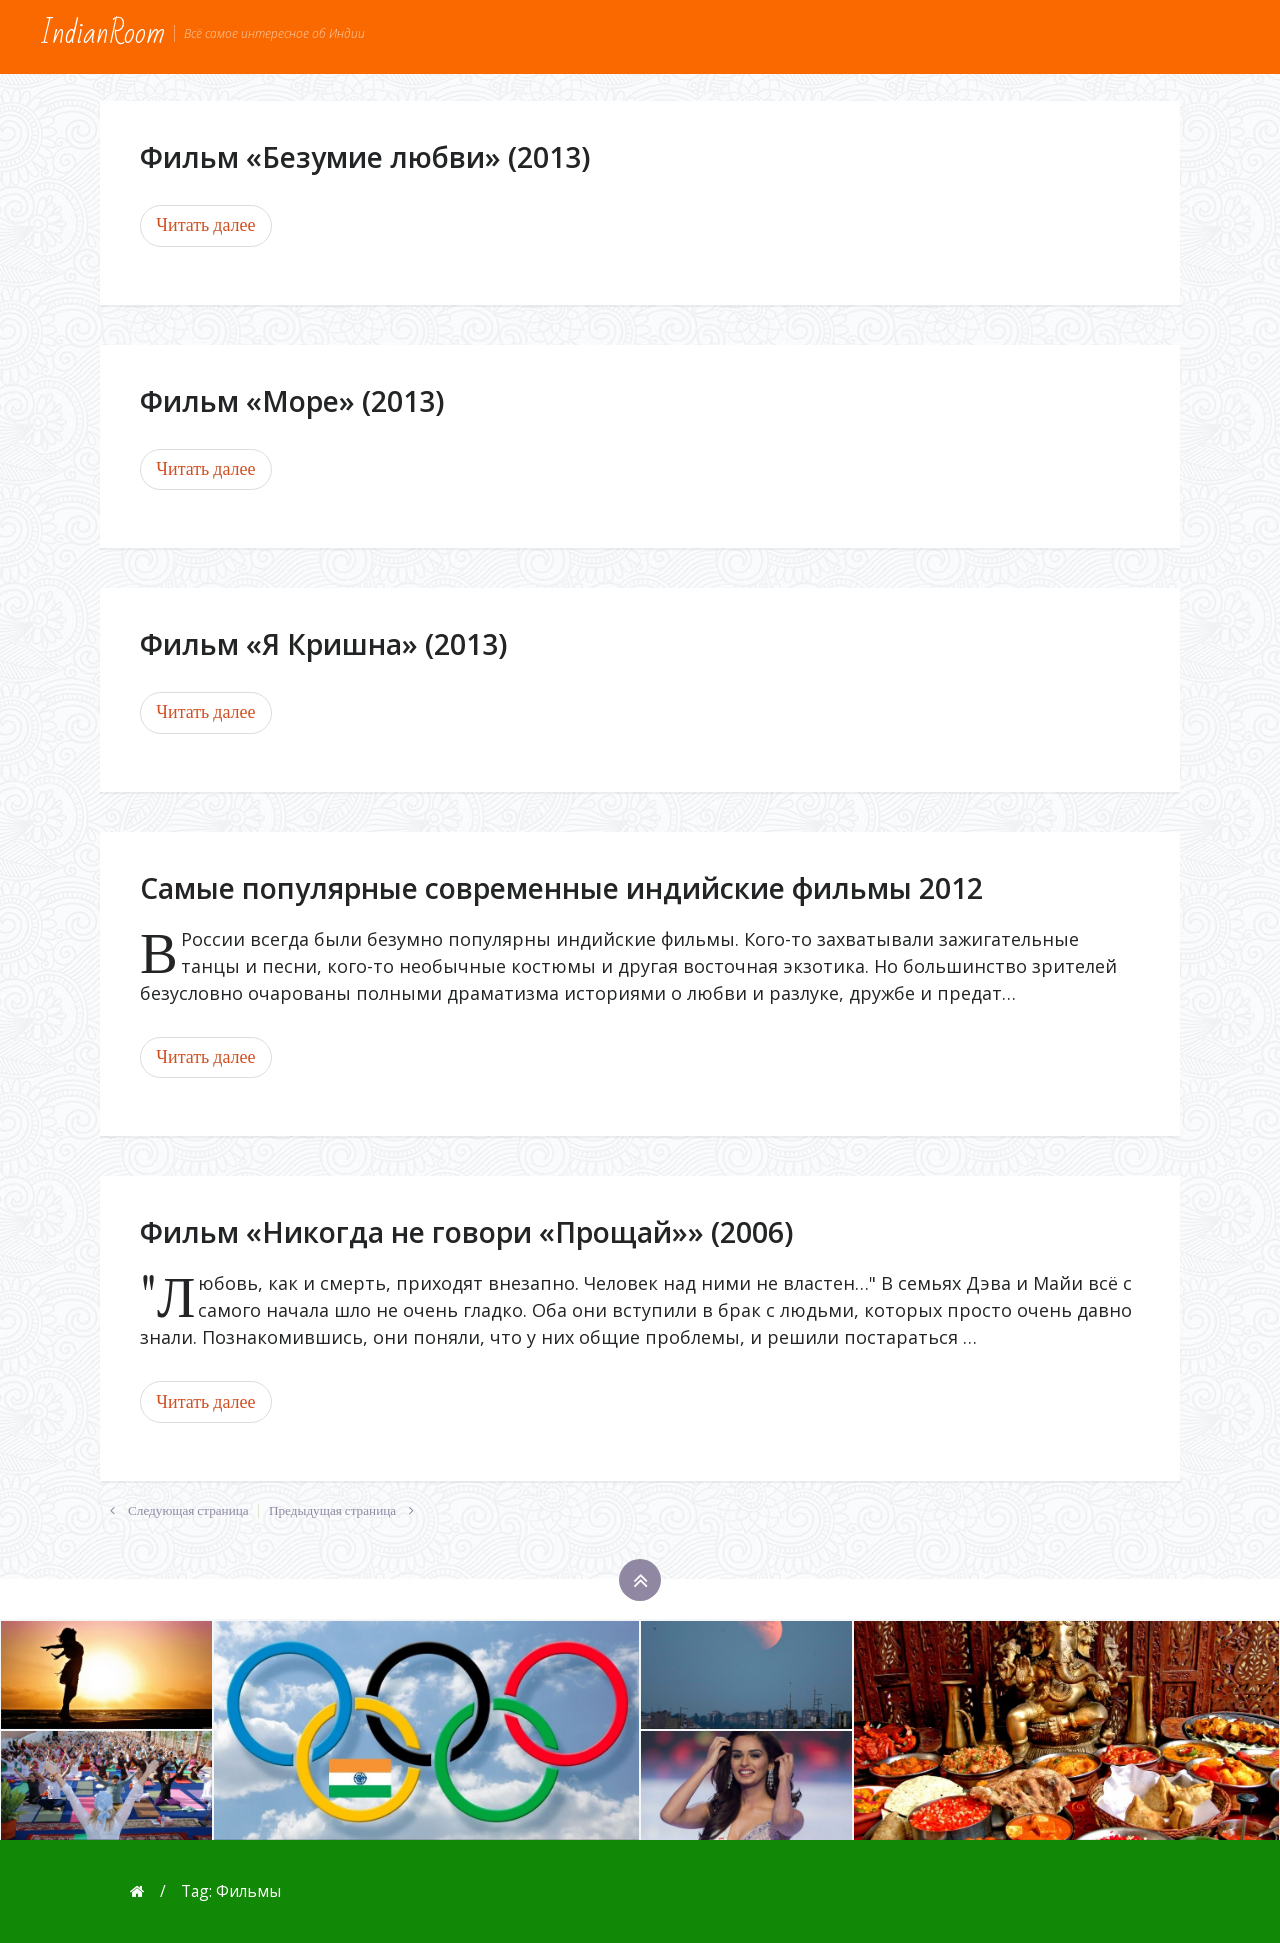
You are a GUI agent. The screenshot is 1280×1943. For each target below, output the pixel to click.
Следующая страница (174, 1511)
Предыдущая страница (346, 1511)
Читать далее (205, 225)
